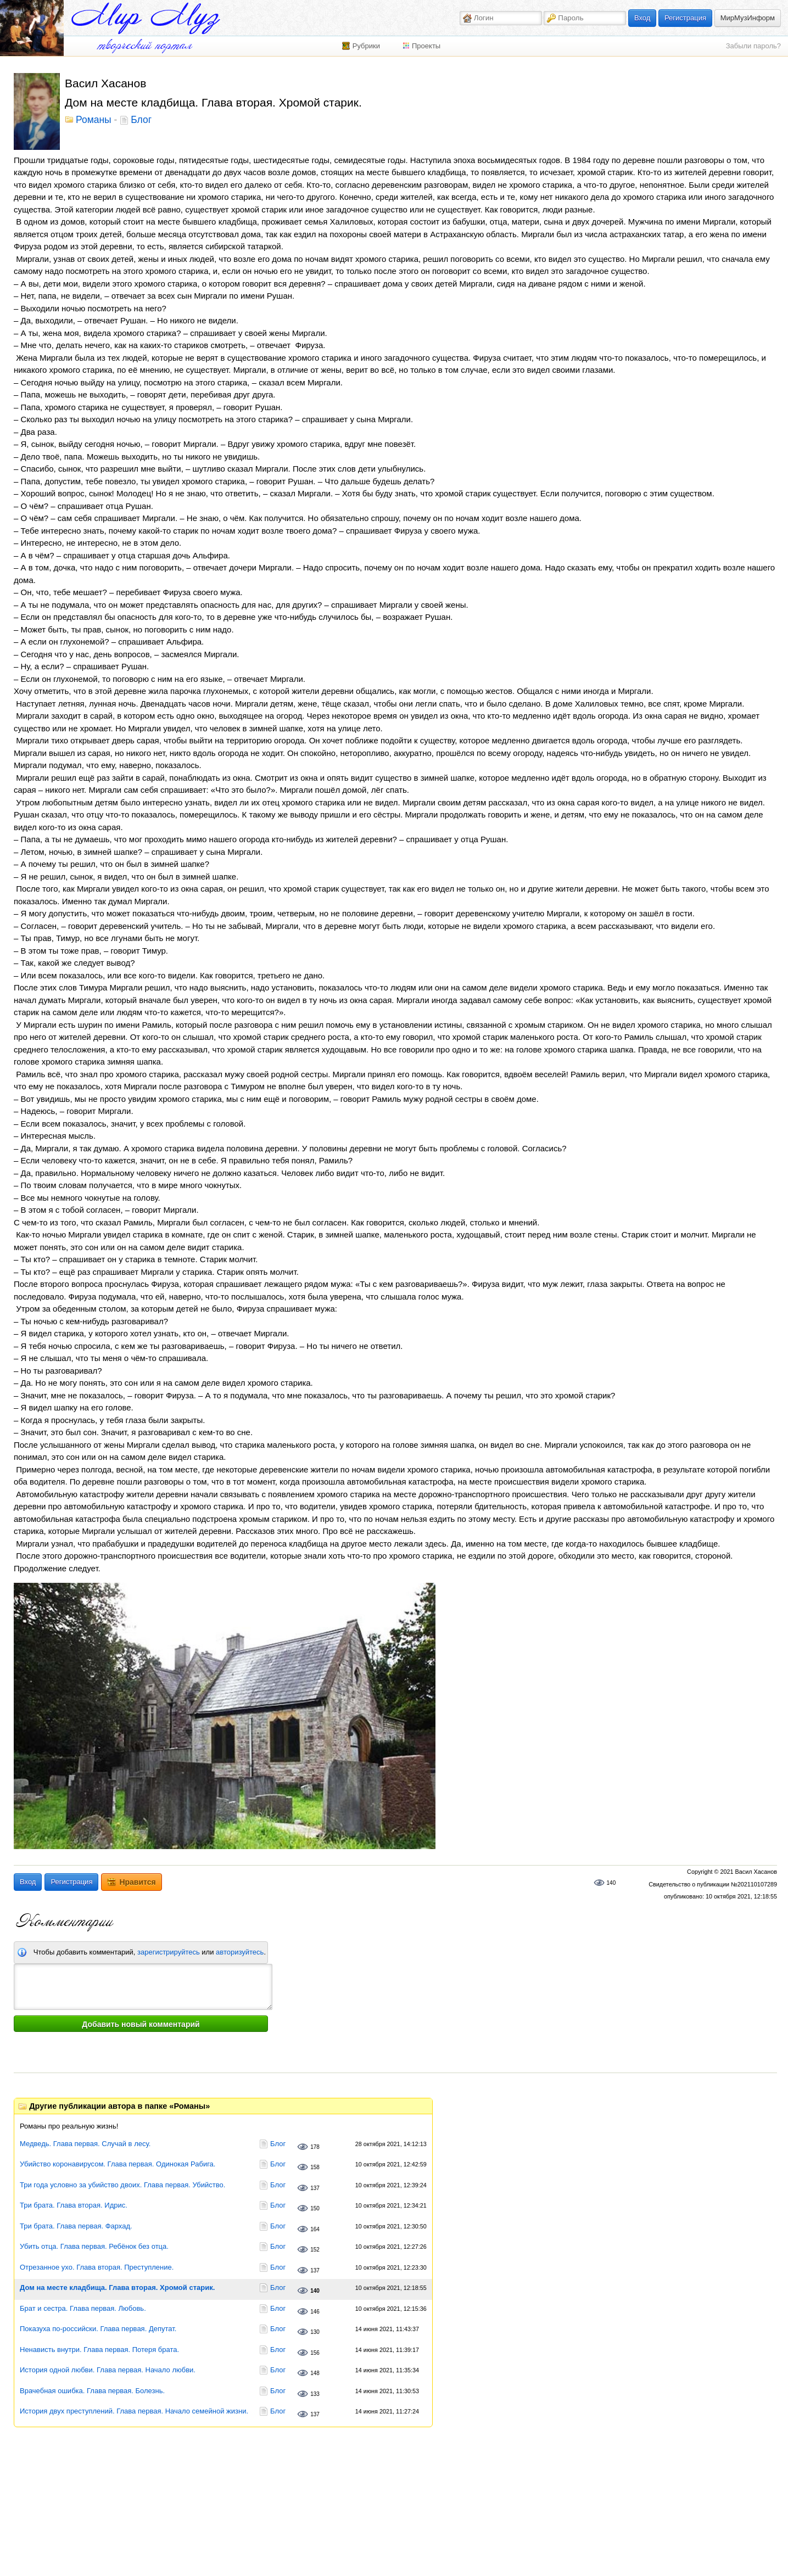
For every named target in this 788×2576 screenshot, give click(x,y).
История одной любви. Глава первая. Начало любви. (107, 2370)
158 (315, 2167)
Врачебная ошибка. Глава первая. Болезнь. (92, 2391)
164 (315, 2229)
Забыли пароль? (753, 46)
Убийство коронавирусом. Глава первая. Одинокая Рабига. (117, 2164)
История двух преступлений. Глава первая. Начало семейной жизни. (134, 2411)
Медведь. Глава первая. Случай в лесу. (85, 2144)
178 (315, 2147)
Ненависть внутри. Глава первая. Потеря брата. (99, 2349)
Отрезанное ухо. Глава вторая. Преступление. (97, 2267)
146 (315, 2312)
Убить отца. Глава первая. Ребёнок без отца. (94, 2246)
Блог (141, 120)
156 (315, 2353)
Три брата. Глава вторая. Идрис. (73, 2205)
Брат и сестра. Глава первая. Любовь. (83, 2308)
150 (315, 2208)
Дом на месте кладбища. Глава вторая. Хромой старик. (117, 2287)
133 (315, 2394)
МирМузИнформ (747, 18)
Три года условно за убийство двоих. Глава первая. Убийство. (122, 2185)
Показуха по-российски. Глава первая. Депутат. (98, 2329)
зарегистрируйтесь (168, 1952)
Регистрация (685, 18)
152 (315, 2250)
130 (315, 2332)
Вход (642, 18)
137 (315, 2188)
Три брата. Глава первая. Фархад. (76, 2226)
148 (315, 2373)
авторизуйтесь (240, 1952)
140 (611, 1883)
